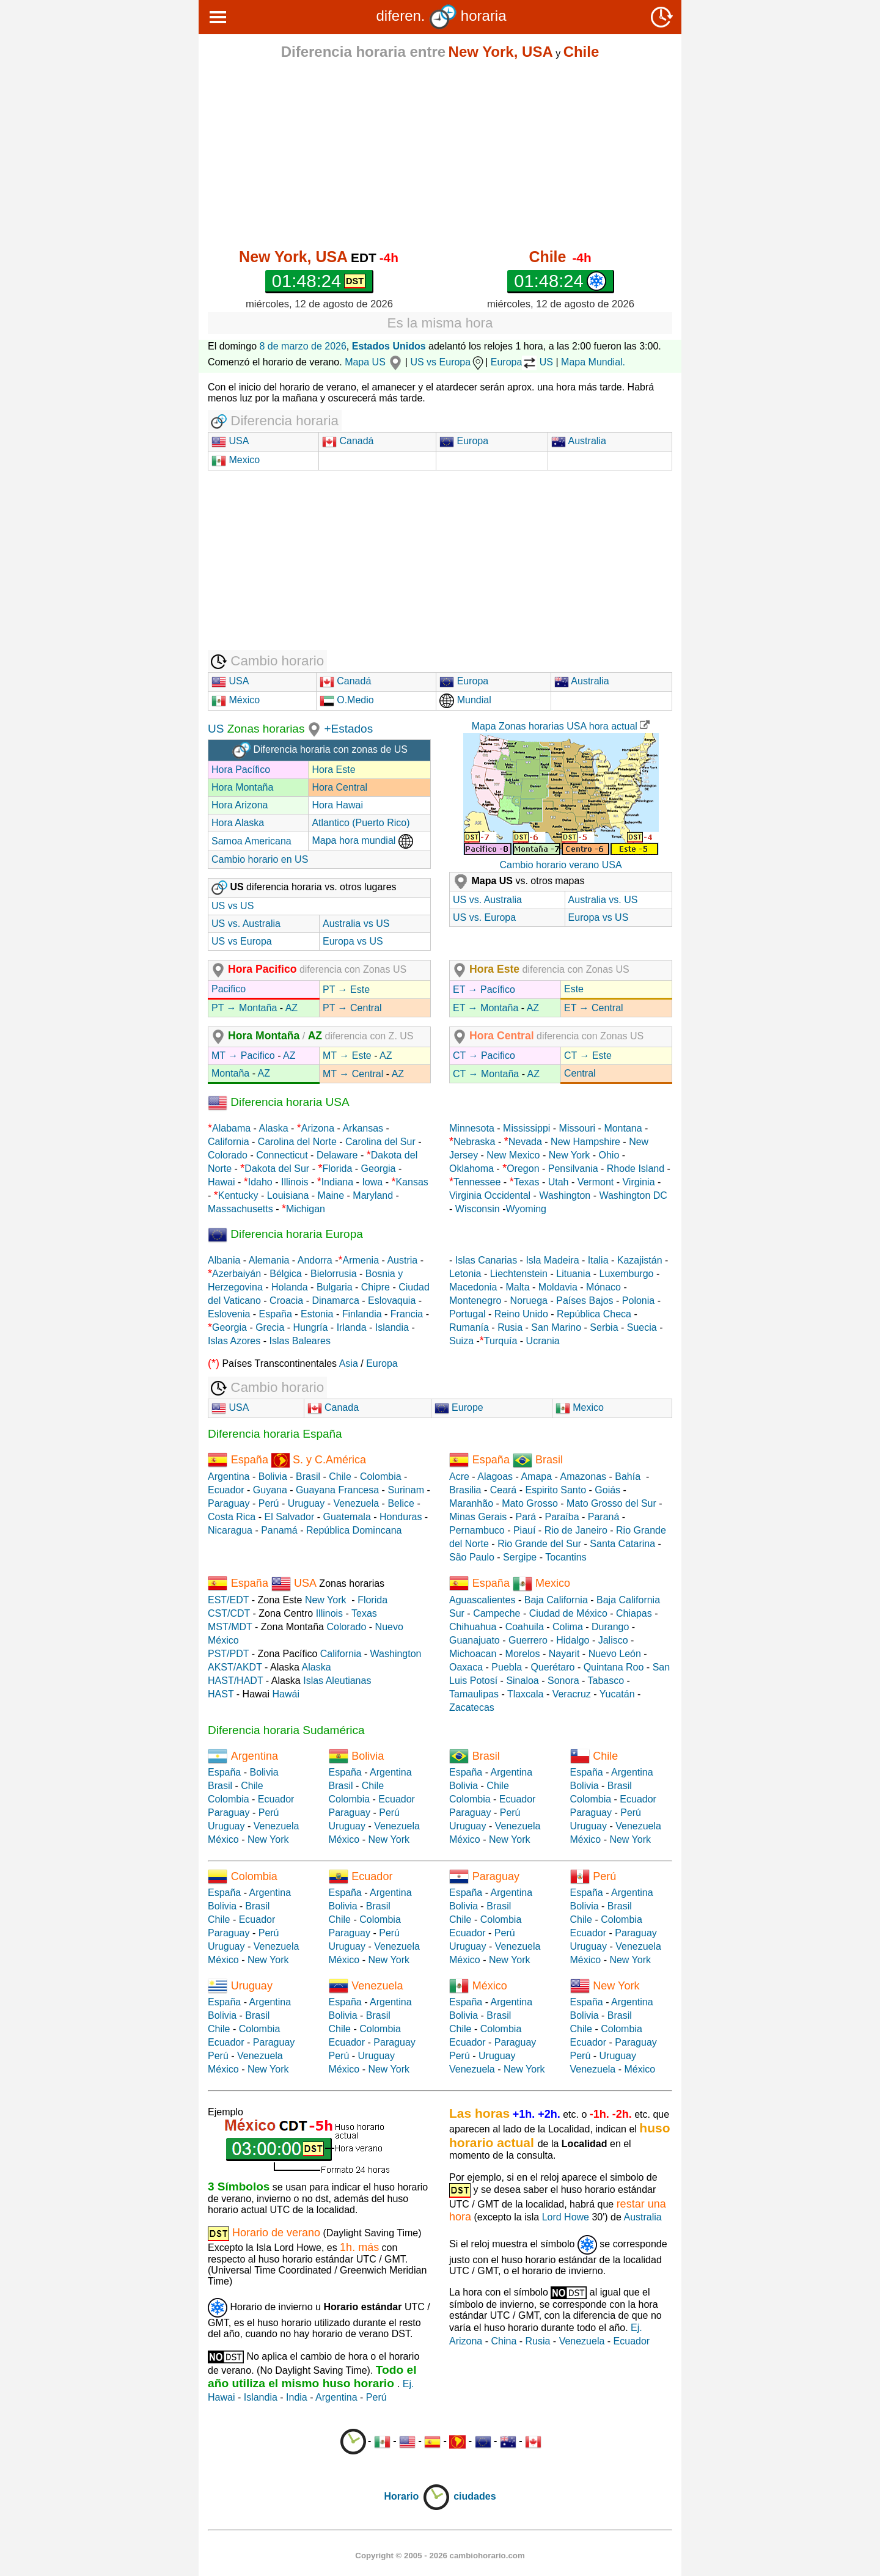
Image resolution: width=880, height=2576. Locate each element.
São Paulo (471, 1557)
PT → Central (352, 1008)
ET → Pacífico (484, 989)
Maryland (373, 1195)
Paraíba (561, 1517)
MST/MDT (230, 1627)
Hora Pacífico (240, 769)
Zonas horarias (264, 728)
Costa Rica (231, 1517)
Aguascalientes (482, 1600)
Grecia (269, 1327)
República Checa (594, 1314)
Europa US (522, 362)
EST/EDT (228, 1600)
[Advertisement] (440, 154)
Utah (558, 1182)
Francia (407, 1314)
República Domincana (354, 1530)
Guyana (270, 1490)
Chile (340, 1476)
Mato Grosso (530, 1503)
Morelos (522, 1653)
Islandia (392, 1327)
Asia (348, 1363)
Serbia (604, 1327)
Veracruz (571, 1694)
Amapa (536, 1476)
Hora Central (339, 787)
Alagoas (495, 1476)
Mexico (235, 460)
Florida (337, 1168)
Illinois (294, 1182)
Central (580, 1073)
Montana (623, 1128)
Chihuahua (472, 1627)
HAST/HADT (235, 1680)
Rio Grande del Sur (539, 1544)
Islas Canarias (486, 1260)
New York (569, 1155)
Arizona (317, 1128)
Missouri (577, 1128)
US (216, 728)
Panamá (279, 1530)
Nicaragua (230, 1530)
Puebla (506, 1667)
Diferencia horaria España (275, 1433)
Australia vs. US (603, 900)
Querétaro (552, 1667)
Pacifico (228, 989)
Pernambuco (477, 1530)
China (503, 2341)
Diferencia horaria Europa (285, 1234)
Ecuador (226, 1490)
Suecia (642, 1327)
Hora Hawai (337, 805)
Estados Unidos (389, 346)
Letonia (465, 1273)
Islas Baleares (300, 1341)
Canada (333, 1407)
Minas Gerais (478, 1517)
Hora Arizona (239, 805)
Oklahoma (471, 1168)
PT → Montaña (244, 1008)
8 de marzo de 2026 (303, 346)
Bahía (627, 1476)
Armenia (360, 1260)
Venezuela (356, 1503)
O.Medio (347, 700)
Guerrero (528, 1640)
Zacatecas (471, 1707)
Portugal (467, 1314)
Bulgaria (335, 1287)
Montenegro (475, 1300)
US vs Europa (447, 362)
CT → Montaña (486, 1074)
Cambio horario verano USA (560, 865)
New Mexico (513, 1155)
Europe (459, 1407)
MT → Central (353, 1074)
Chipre (375, 1287)
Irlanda (352, 1327)
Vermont (596, 1182)
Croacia (286, 1300)
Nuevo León (614, 1653)
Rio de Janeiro (575, 1530)
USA (237, 441)
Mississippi (526, 1128)
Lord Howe (565, 2217)
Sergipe (520, 1557)
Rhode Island (635, 1168)
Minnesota (471, 1128)
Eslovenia (229, 1314)
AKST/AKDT (235, 1667)
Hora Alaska (237, 823)
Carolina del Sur (380, 1141)
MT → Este (347, 1055)
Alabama (231, 1128)
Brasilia (465, 1490)
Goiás (607, 1490)
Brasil (308, 1476)
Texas (527, 1182)
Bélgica (285, 1273)
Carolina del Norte (295, 1141)
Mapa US (375, 362)
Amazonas (583, 1476)
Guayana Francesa (337, 1490)
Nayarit (564, 1653)
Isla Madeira (552, 1260)
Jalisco (613, 1640)
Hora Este (333, 769)
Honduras (401, 1517)
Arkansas (362, 1128)
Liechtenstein (519, 1273)
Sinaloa (522, 1680)
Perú (268, 1503)
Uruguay (306, 1503)
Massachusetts (240, 1209)
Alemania (269, 1260)
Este (574, 989)
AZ (291, 1008)
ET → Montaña (485, 1008)
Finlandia (362, 1314)
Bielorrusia (333, 1273)
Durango (610, 1627)
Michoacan (472, 1653)
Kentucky (238, 1195)
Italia (598, 1260)
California (228, 1141)
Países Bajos (584, 1300)
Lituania (573, 1273)
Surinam (405, 1490)
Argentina (229, 1476)
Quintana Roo (614, 1667)
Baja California (556, 1600)
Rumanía (469, 1327)
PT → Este (346, 989)
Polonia (638, 1300)
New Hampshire (585, 1141)
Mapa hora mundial (362, 840)
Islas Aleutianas (337, 1680)
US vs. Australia (245, 923)
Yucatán (617, 1694)
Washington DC (633, 1195)
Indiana (337, 1182)
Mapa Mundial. (593, 362)
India (296, 2397)
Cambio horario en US (259, 859)
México (235, 700)
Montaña (230, 1073)
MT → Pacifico (243, 1055)
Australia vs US (356, 923)
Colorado (228, 1155)
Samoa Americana (251, 841)
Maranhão (471, 1503)
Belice (400, 1503)
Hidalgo (572, 1640)
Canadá (348, 441)
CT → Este (588, 1055)
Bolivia (272, 1476)
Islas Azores (234, 1341)
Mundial (465, 700)
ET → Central (593, 1008)
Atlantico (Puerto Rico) (360, 823)
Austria (402, 1260)
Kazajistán (639, 1260)
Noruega (529, 1300)
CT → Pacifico (484, 1055)
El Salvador (289, 1517)
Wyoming (525, 1209)
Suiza (461, 1341)
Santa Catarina (622, 1544)
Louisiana (288, 1195)
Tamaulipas (474, 1694)
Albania (224, 1260)
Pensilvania (573, 1168)
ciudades (474, 2496)
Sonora (563, 1680)
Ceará (503, 1490)
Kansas (411, 1182)
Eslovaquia (392, 1300)
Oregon (523, 1168)
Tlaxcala (525, 1694)
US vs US (232, 906)
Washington (564, 1195)
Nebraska (474, 1141)
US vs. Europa (484, 917)
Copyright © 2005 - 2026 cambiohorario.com (439, 2555)
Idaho (260, 1182)
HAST (220, 1694)
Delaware (337, 1155)
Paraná (604, 1517)
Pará (525, 1517)
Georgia (378, 1168)
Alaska (273, 1128)
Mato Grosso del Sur (611, 1503)
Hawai (221, 1182)
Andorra (315, 1260)
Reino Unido (521, 1314)
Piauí (524, 1530)
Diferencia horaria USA (279, 1102)
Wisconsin (477, 1209)
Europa (463, 441)
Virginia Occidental (489, 1195)
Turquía (501, 1341)
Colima (567, 1627)
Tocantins (566, 1557)
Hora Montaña (242, 787)
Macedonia (473, 1287)
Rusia (509, 1327)
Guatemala (347, 1517)
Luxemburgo (627, 1273)
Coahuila (524, 1627)
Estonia (317, 1314)
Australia (578, 441)
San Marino (556, 1327)
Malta (518, 1287)
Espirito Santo (555, 1490)
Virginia (638, 1182)
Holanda (289, 1287)
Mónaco (603, 1287)
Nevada (525, 1141)
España (275, 1314)
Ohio (609, 1155)
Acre (459, 1476)
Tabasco (606, 1680)
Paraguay (229, 1503)
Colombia (381, 1476)
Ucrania (543, 1341)
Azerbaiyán (236, 1273)
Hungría (310, 1327)
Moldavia (558, 1287)
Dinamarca (335, 1300)
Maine (331, 1195)
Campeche (496, 1613)
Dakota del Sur (276, 1168)
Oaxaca (466, 1667)
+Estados (348, 728)
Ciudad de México (568, 1613)
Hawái (286, 1694)
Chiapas (634, 1613)
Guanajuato (474, 1640)
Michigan (305, 1209)
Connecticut (282, 1155)
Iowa (372, 1182)
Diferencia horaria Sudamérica (286, 1730)
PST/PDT (228, 1653)
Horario (417, 2496)
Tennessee (477, 1182)
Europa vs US (353, 941)
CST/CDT (229, 1613)
